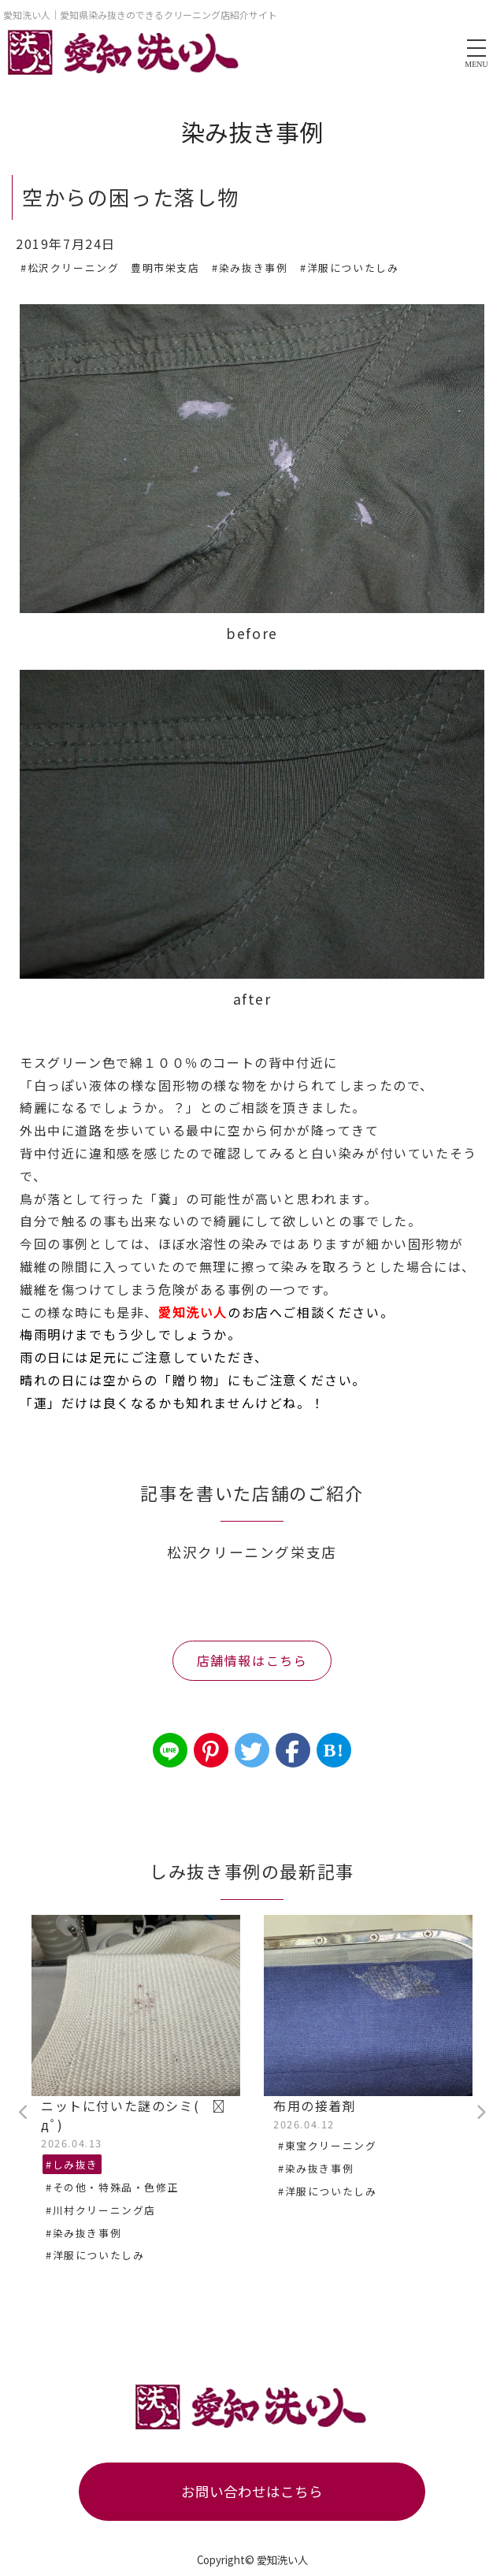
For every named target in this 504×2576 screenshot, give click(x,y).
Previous (24, 2113)
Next (480, 2113)
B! (333, 1750)
